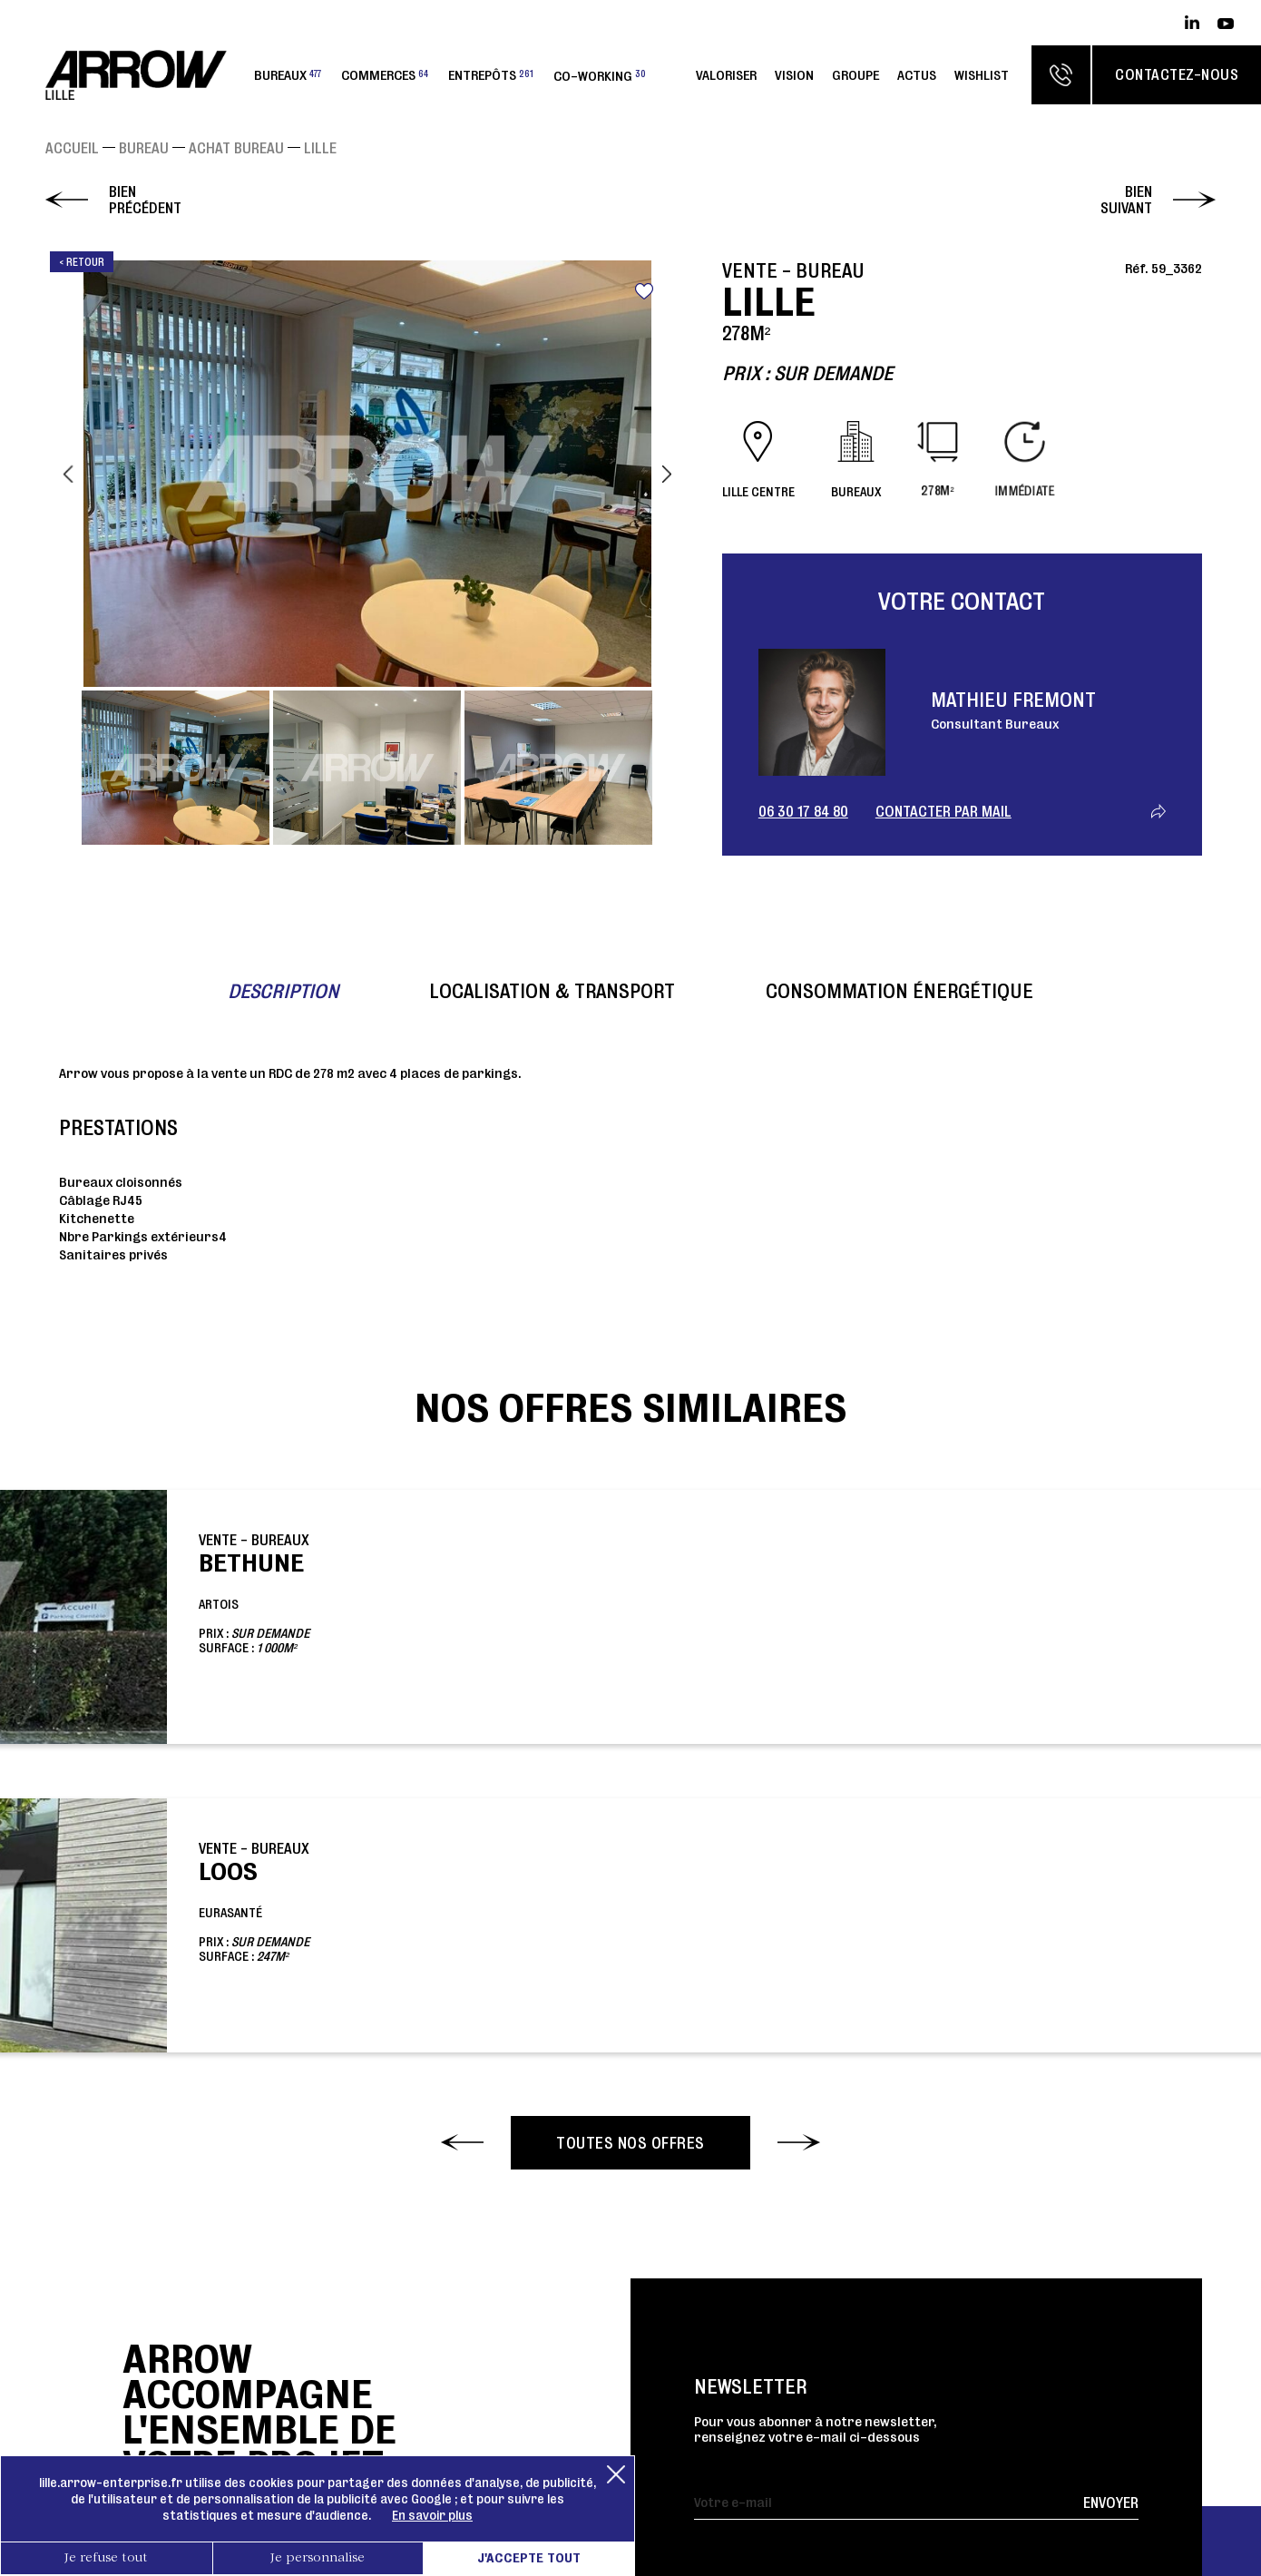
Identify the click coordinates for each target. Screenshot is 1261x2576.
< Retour (81, 262)
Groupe (855, 75)
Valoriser (726, 75)
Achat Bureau (236, 148)
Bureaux (287, 75)
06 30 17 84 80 (803, 811)
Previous (68, 473)
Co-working (599, 75)
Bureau (144, 148)
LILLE (320, 148)
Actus (916, 75)
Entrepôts (490, 75)
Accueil (72, 148)
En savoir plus (432, 2515)
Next (666, 473)
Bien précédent (145, 199)
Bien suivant (1126, 199)
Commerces (384, 75)
